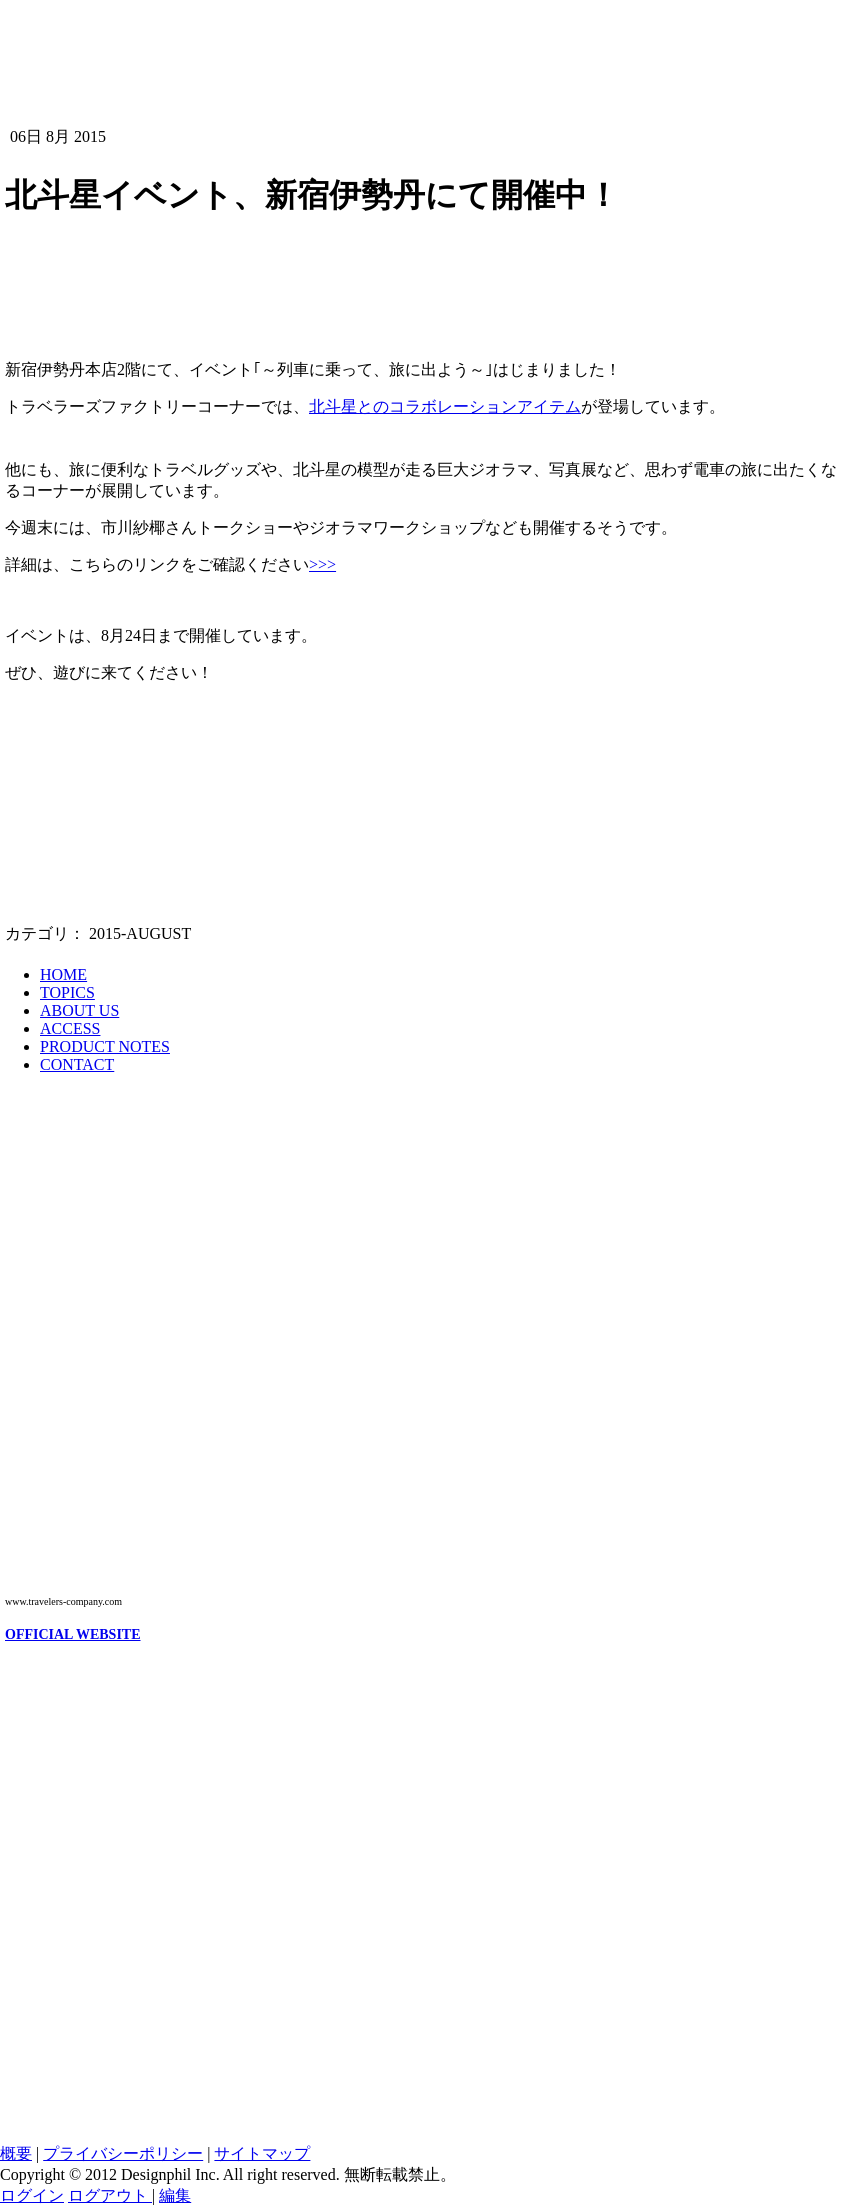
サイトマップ (262, 2153)
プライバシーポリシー (123, 2153)
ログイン (32, 2195)
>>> (322, 564)
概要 (16, 2153)
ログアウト (110, 2195)
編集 (175, 2195)
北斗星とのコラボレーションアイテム (445, 406)
